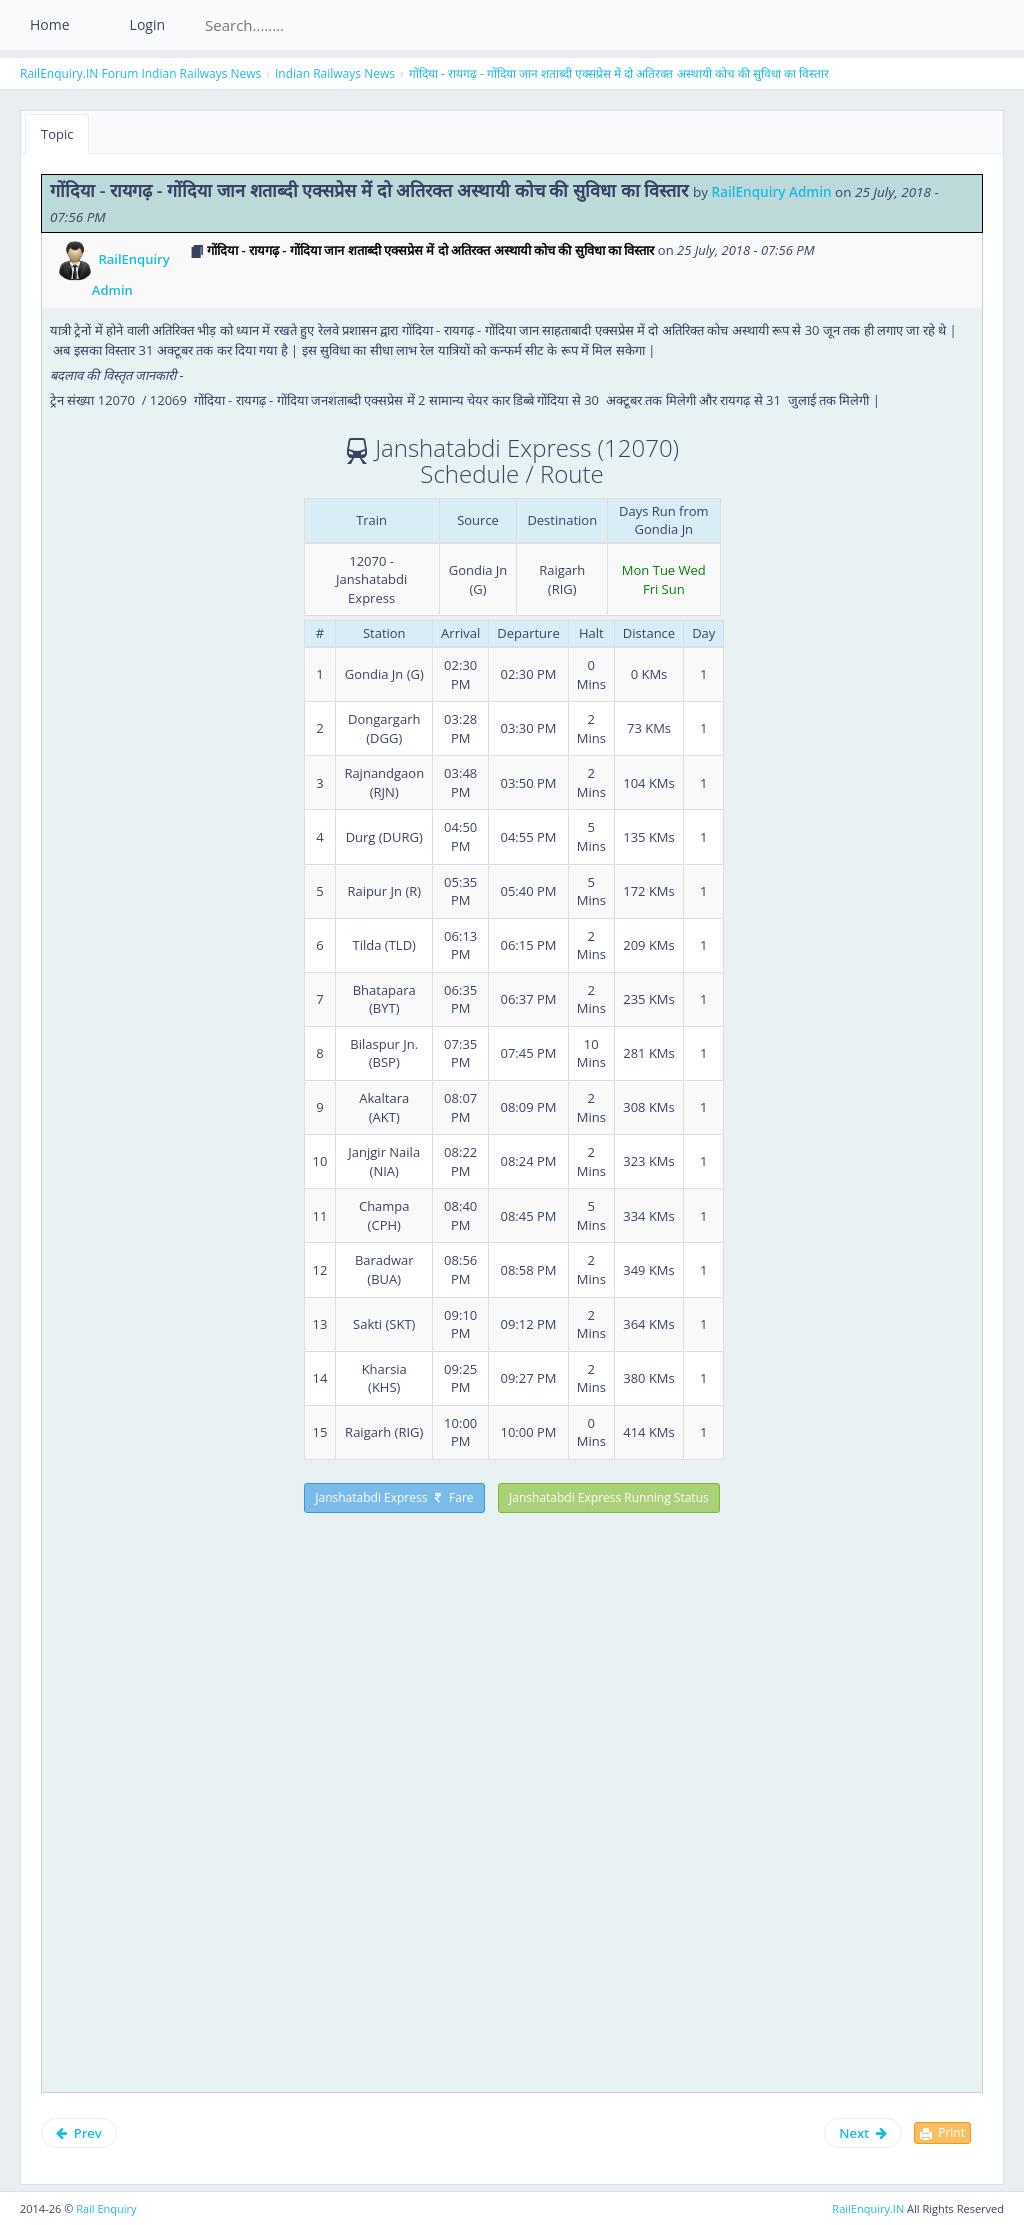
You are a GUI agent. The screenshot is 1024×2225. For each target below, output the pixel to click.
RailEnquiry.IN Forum (79, 73)
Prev (79, 2133)
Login (147, 24)
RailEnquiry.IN (868, 2208)
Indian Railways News (201, 73)
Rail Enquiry (106, 2208)
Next (863, 2133)
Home (50, 24)
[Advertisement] (218, 1654)
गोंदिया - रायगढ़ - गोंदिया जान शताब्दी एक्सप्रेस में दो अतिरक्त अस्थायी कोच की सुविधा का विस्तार (619, 73)
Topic (57, 134)
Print (942, 2132)
